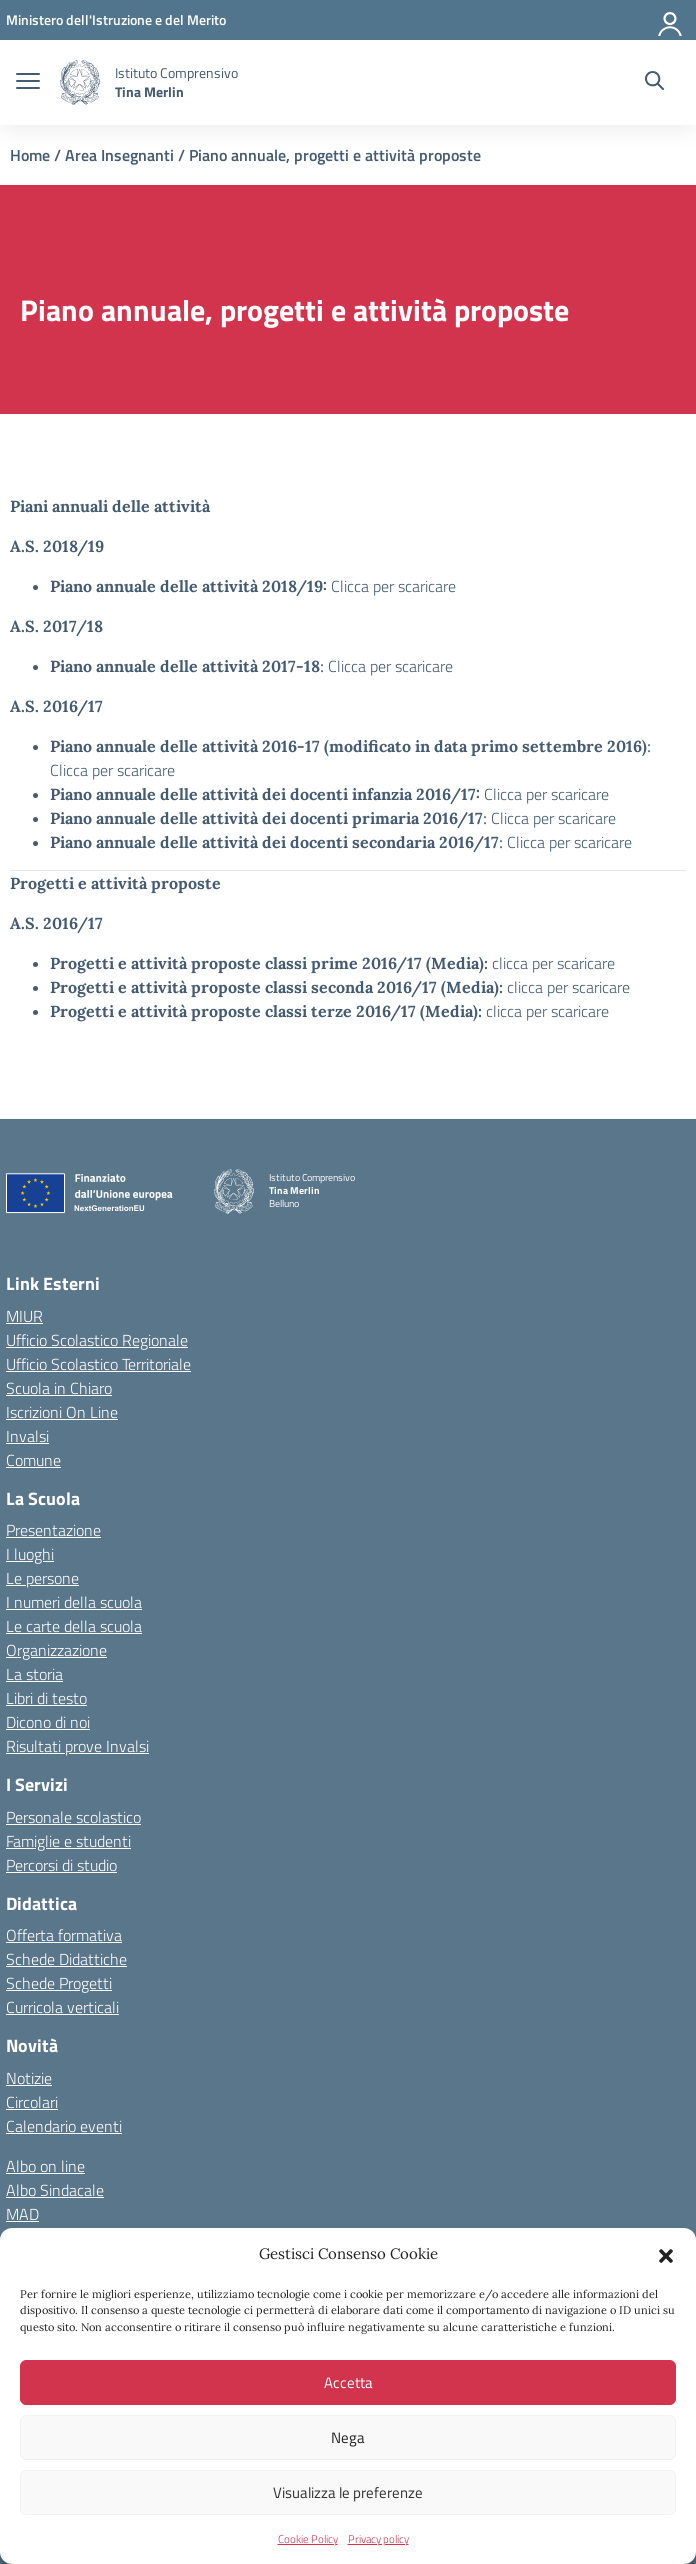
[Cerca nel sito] (654, 83)
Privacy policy (378, 2539)
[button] (666, 2254)
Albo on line (45, 2166)
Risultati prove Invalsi (77, 1746)
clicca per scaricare (553, 963)
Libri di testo (46, 1698)
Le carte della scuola (74, 1626)
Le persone (42, 1578)
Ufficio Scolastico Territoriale (98, 1364)
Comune (33, 1460)
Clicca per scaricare (393, 586)
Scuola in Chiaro (59, 1388)
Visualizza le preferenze (348, 2492)
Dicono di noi (48, 1722)
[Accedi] (671, 20)
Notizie (29, 2078)
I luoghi (30, 1554)
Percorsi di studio (61, 1865)
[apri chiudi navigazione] (28, 83)
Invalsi (27, 1436)
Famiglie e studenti (68, 1841)
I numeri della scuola (74, 1602)
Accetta (348, 2382)
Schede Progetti (59, 1983)
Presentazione (53, 1530)
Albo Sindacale (55, 2190)
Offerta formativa (64, 1935)
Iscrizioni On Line (62, 1412)
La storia (34, 1674)
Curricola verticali (62, 2007)
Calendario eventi (64, 2126)
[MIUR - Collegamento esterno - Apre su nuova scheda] (116, 19)
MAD (22, 2214)
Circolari (32, 2102)
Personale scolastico (73, 1817)
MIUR (24, 1316)
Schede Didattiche (66, 1959)
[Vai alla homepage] (80, 82)
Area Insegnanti (119, 155)
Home (30, 155)
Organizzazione (56, 1650)
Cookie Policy (308, 2539)
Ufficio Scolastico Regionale (97, 1340)
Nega (348, 2437)
